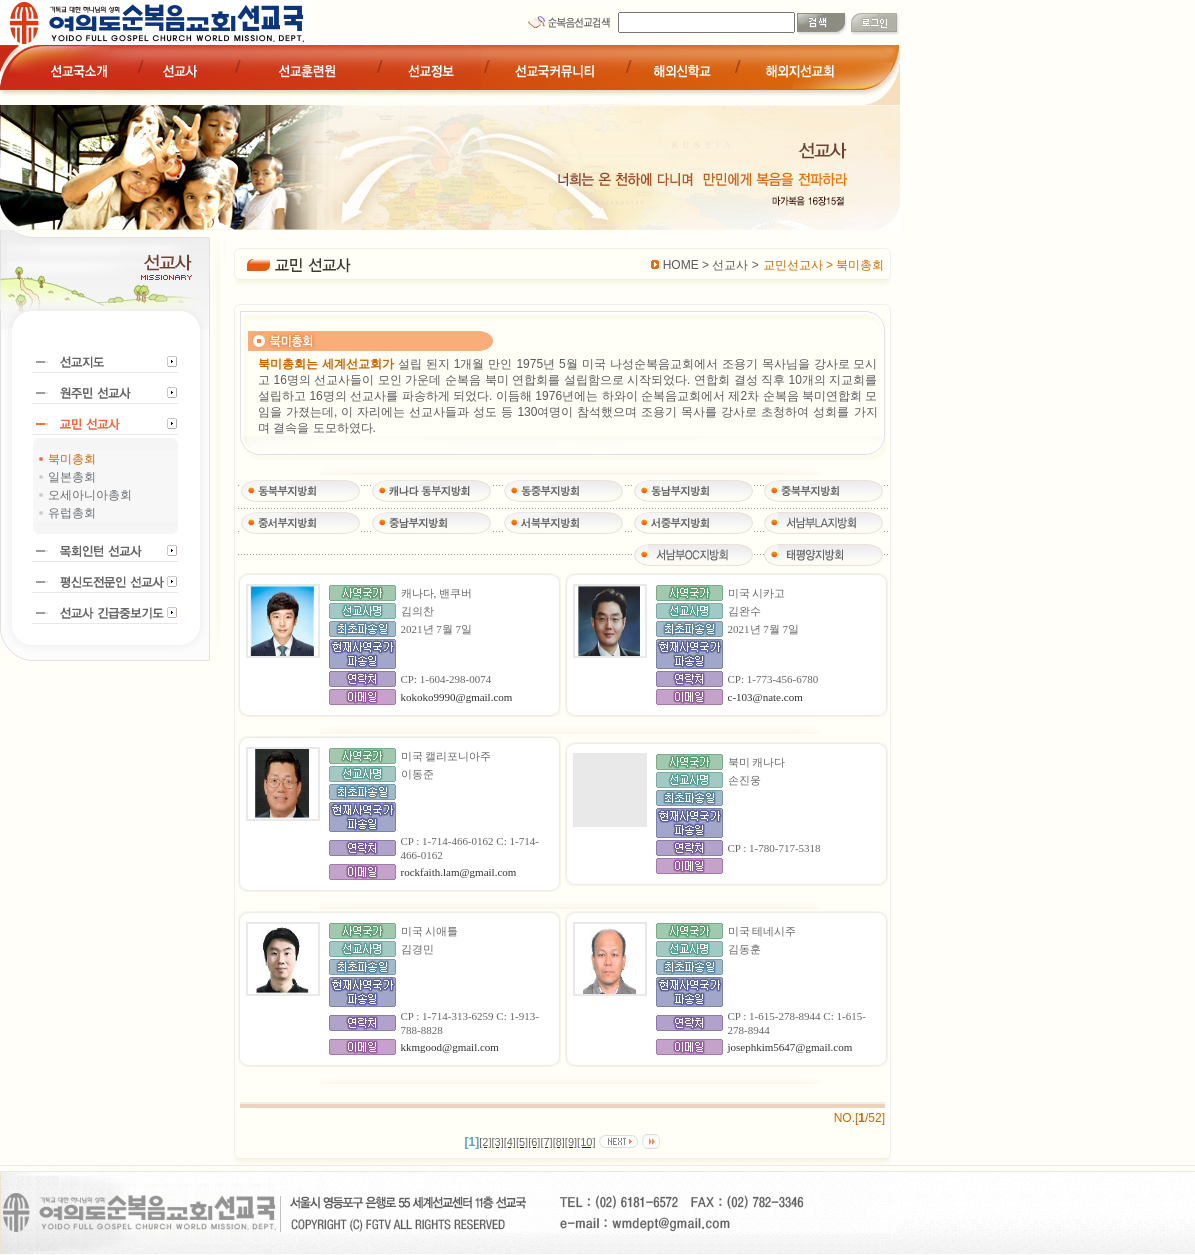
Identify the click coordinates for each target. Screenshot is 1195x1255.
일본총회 (72, 477)
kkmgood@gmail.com (450, 1047)
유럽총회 (72, 513)
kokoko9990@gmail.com (457, 697)
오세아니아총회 (90, 495)
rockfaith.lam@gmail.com (459, 872)
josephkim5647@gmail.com (790, 1047)
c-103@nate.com (765, 697)
